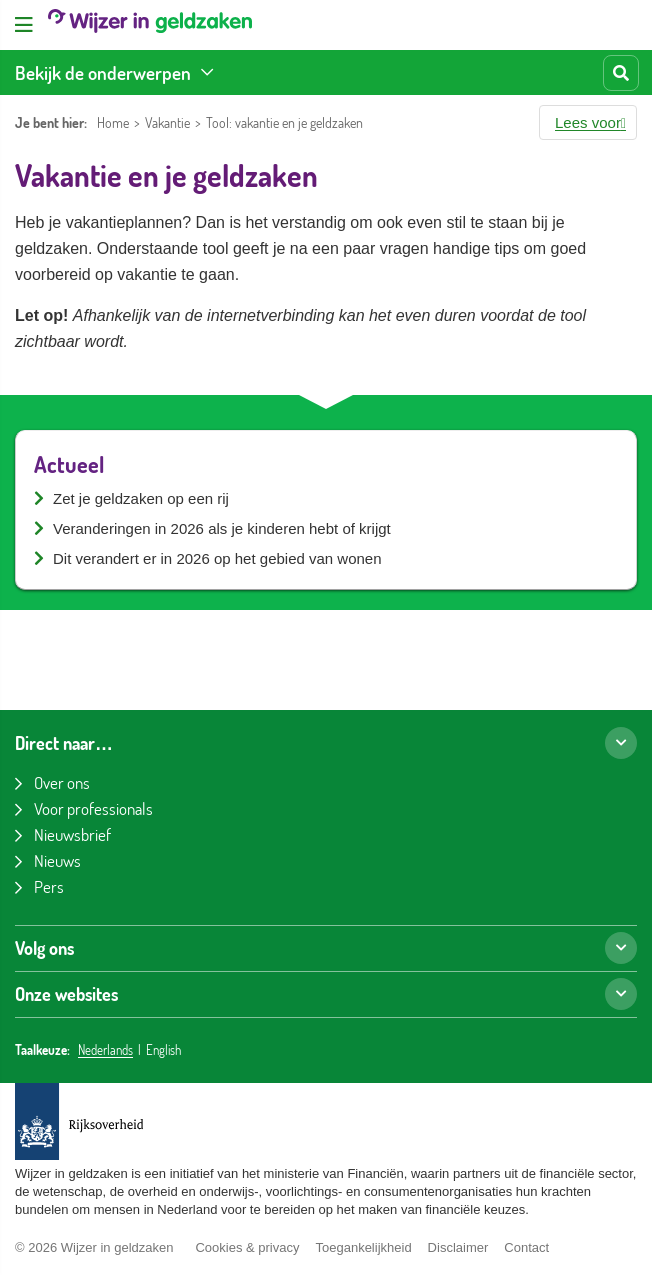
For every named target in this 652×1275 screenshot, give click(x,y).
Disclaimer (458, 1247)
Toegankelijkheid (363, 1247)
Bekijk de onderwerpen (103, 72)
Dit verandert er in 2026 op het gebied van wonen (217, 558)
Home (113, 122)
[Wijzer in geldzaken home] (150, 25)
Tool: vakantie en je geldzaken (284, 122)
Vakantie (167, 122)
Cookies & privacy (247, 1247)
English (163, 1050)
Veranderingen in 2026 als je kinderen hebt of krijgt (222, 528)
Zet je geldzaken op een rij (141, 498)
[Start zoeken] (621, 73)
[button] (588, 122)
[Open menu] (24, 25)
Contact (526, 1247)
